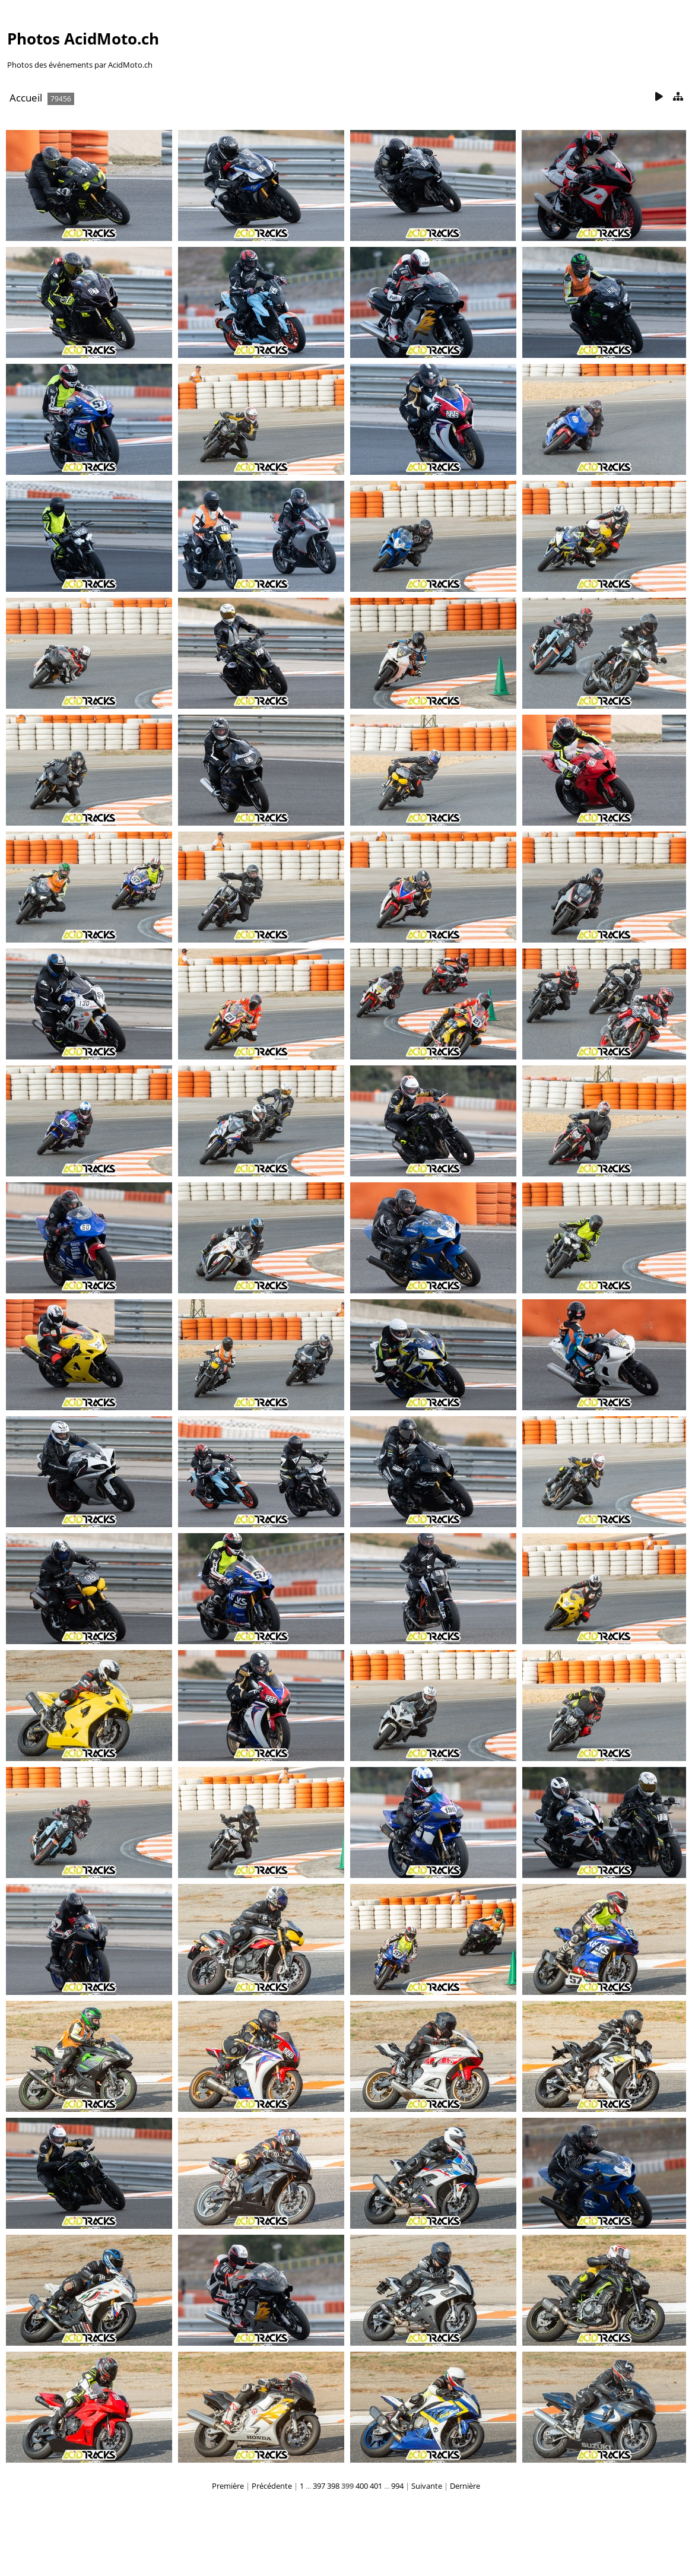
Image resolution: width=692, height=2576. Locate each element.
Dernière (465, 2485)
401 (376, 2485)
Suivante (426, 2485)
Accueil (25, 97)
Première (228, 2485)
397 (319, 2485)
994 (397, 2485)
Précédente (272, 2485)
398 (333, 2485)
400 (361, 2485)
